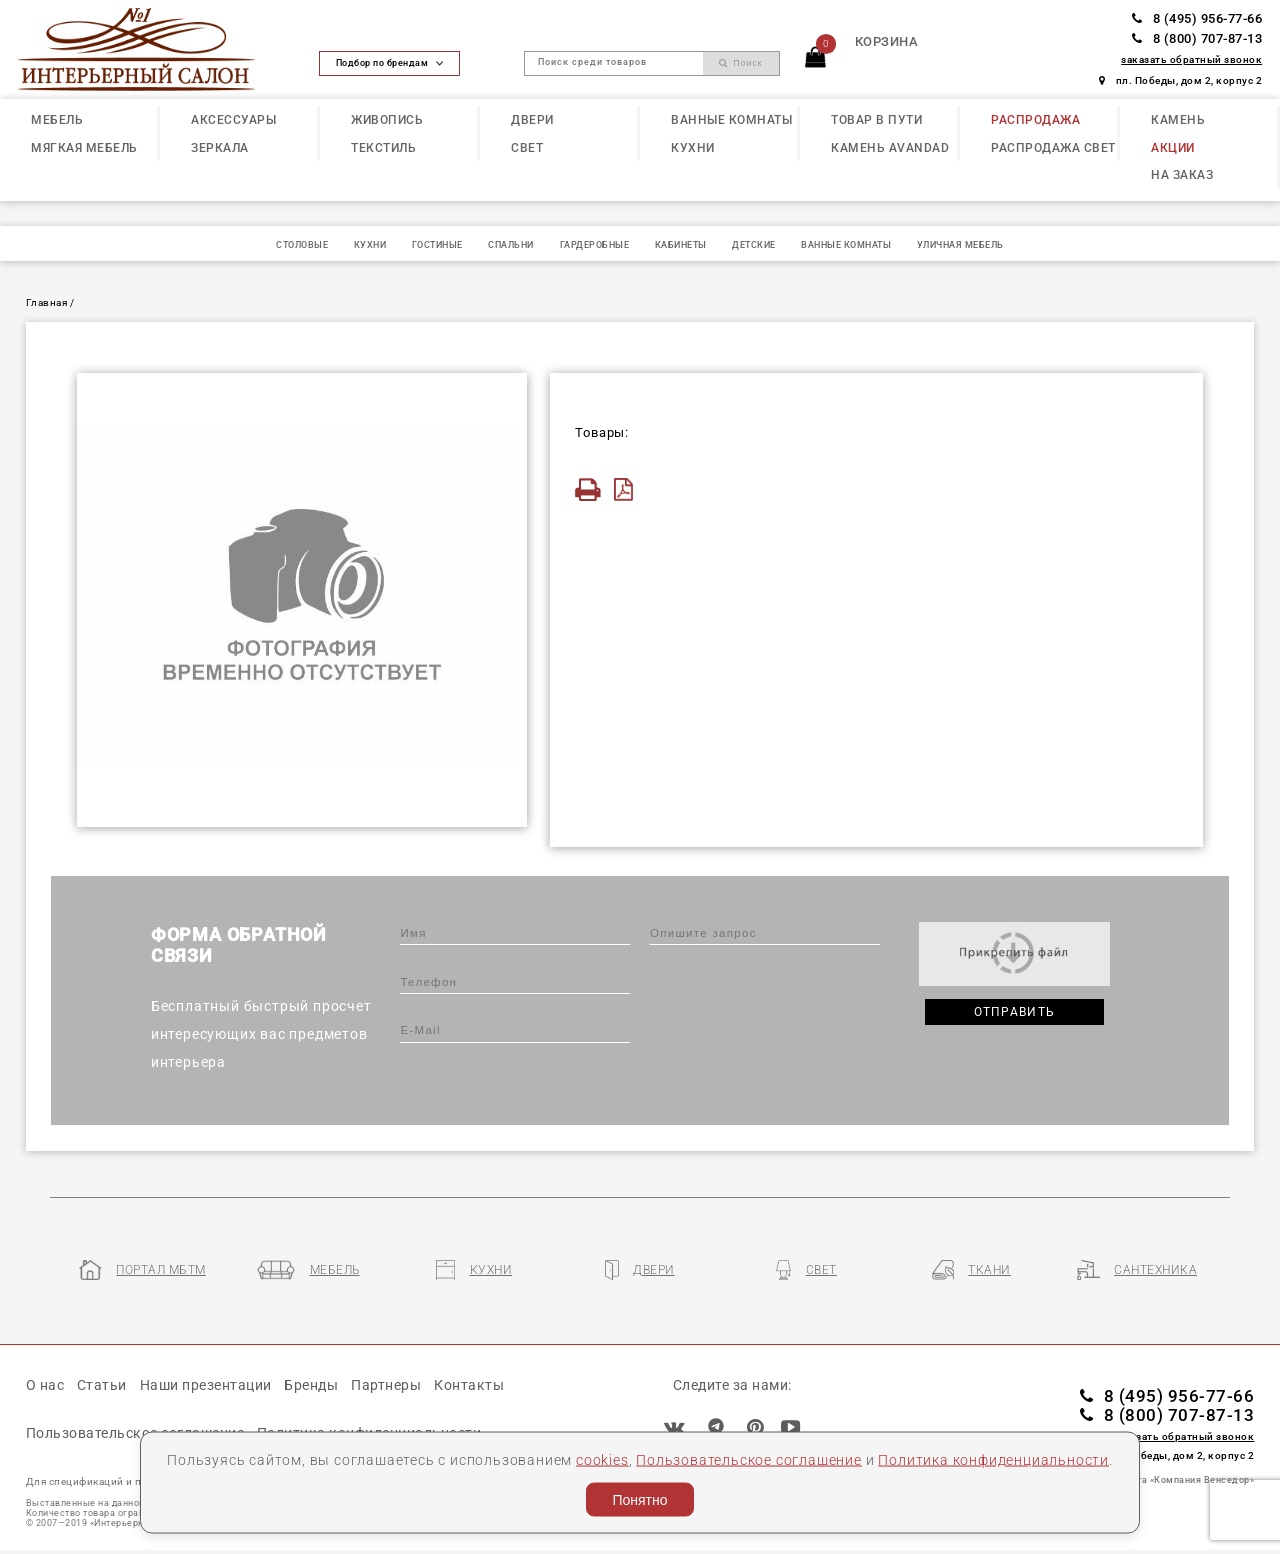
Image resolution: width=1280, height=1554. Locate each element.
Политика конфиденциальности (993, 1459)
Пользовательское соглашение (749, 1459)
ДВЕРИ (532, 120)
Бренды (311, 1385)
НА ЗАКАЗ (1182, 175)
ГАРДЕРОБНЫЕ (595, 245)
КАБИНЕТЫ (681, 245)
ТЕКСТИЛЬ (383, 148)
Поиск (741, 63)
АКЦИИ (1173, 148)
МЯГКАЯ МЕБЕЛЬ (84, 148)
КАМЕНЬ (1178, 120)
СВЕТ (527, 148)
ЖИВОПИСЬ (387, 120)
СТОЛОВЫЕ (302, 245)
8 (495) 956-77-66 (1197, 18)
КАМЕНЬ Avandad (890, 148)
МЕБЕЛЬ (57, 120)
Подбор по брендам (390, 63)
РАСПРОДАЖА (1035, 120)
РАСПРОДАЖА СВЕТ (1053, 148)
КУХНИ (693, 148)
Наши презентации (206, 1385)
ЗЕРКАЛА (220, 148)
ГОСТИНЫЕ (437, 245)
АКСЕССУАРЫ (233, 120)
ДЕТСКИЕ (754, 245)
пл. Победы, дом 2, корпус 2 (1180, 80)
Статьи (102, 1385)
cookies (602, 1459)
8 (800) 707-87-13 (1197, 38)
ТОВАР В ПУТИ (876, 120)
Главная (47, 302)
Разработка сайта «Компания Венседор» (1158, 1480)
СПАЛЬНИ (511, 245)
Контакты (469, 1385)
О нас (45, 1385)
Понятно (639, 1500)
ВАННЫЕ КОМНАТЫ (731, 120)
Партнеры (386, 1385)
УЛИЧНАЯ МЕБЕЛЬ (960, 245)
